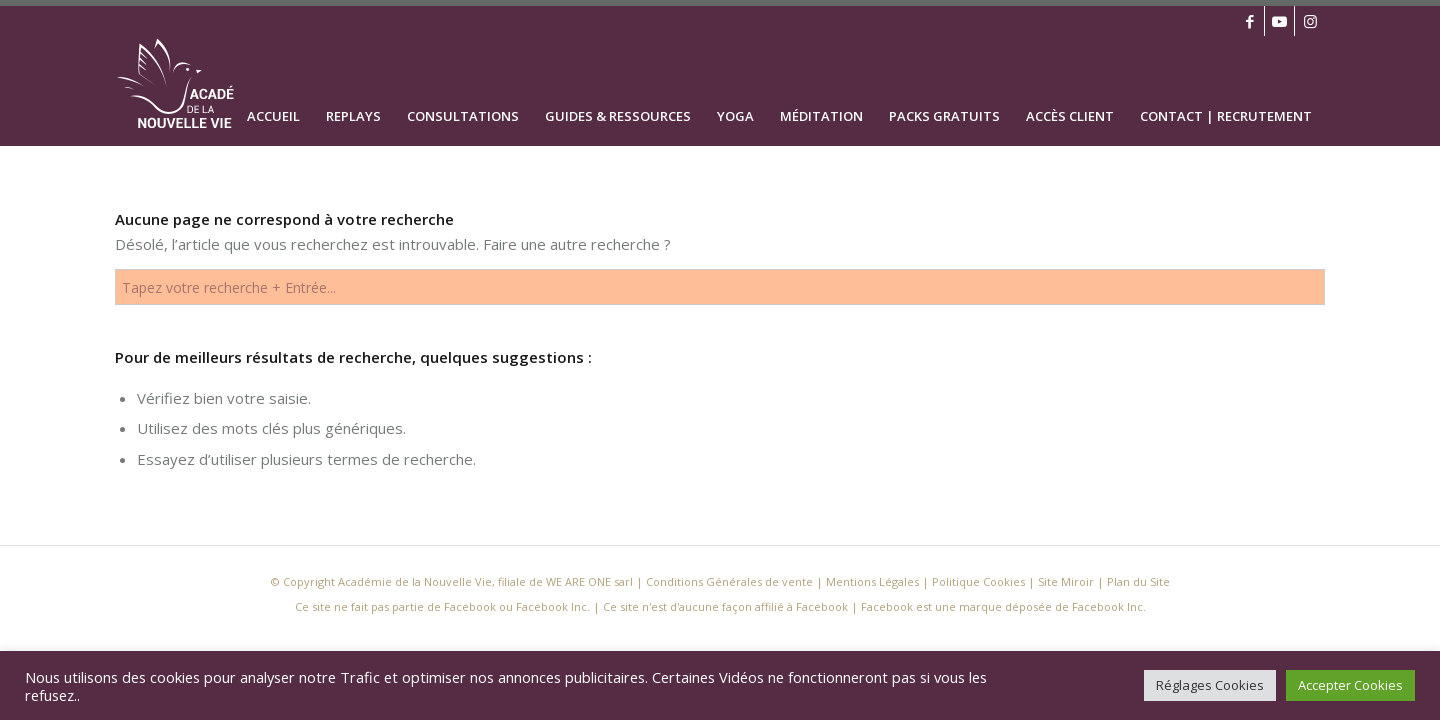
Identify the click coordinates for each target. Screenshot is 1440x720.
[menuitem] (273, 91)
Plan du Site (1138, 581)
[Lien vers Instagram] (1310, 21)
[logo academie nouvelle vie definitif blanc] (187, 91)
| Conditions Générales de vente (724, 581)
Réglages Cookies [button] (1210, 685)
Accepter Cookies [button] (1350, 685)
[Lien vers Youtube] (1279, 21)
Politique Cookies (978, 581)
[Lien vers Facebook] (1249, 21)
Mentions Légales (872, 581)
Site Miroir (1066, 581)
